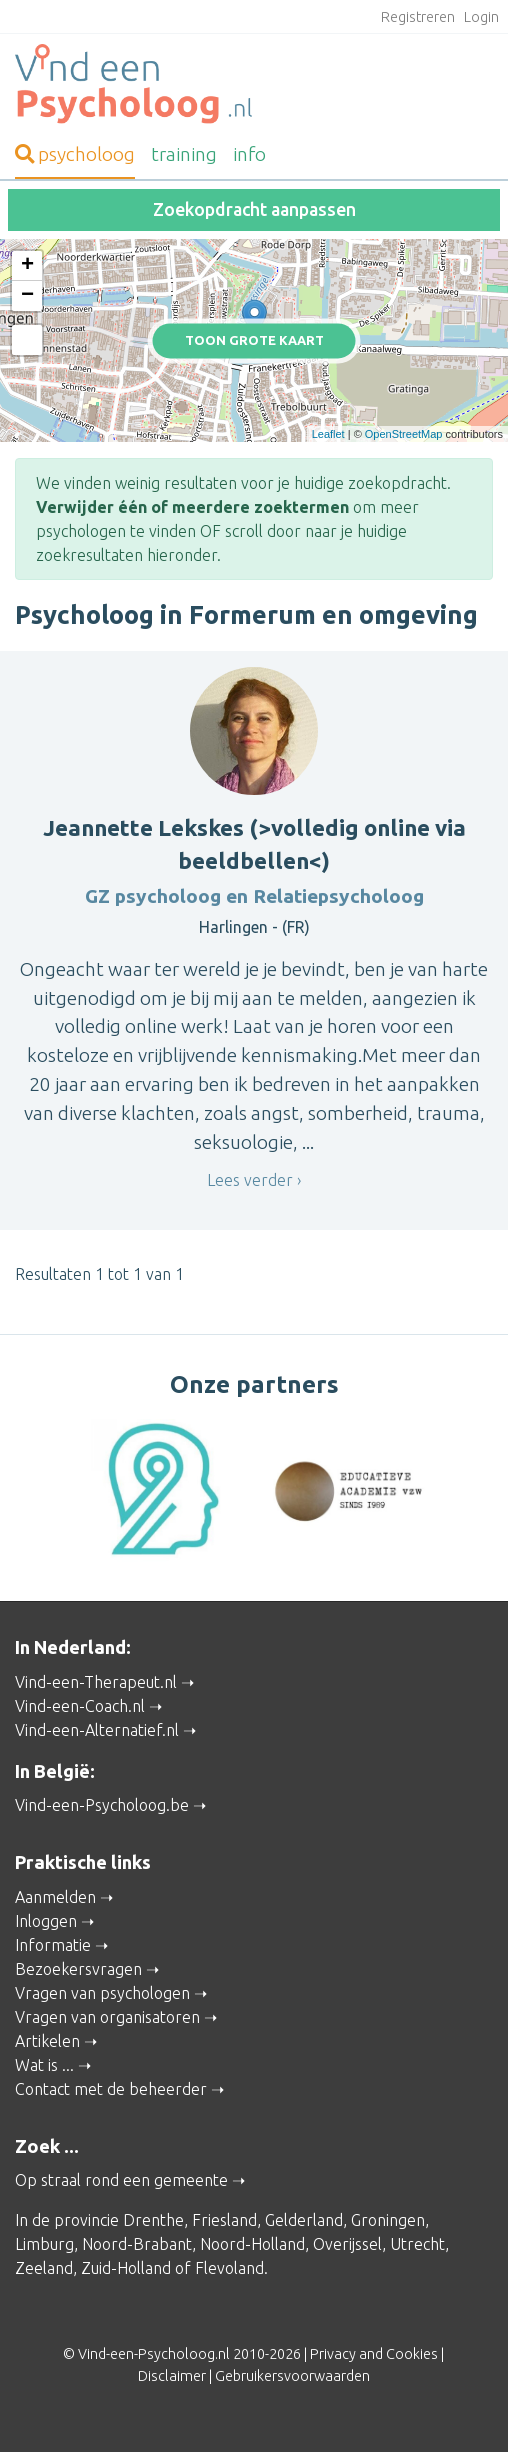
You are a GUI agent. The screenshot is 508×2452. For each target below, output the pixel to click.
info (249, 154)
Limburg (44, 2244)
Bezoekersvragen (78, 1969)
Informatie (53, 1945)
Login (481, 17)
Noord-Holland (252, 2244)
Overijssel (347, 2244)
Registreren (418, 17)
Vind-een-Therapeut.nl (96, 1682)
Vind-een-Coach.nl (80, 1706)
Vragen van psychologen (102, 1993)
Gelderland (304, 2220)
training (184, 154)
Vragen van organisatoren (107, 2017)
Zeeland (44, 2268)
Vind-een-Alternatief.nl (97, 1730)
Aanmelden (55, 1897)
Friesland (224, 2220)
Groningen (388, 2220)
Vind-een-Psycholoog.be (102, 1805)
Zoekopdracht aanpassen (254, 209)
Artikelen (47, 2041)
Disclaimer (172, 2376)
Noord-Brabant (137, 2244)
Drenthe (153, 2220)
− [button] (27, 296)
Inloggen (46, 1921)
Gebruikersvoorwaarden (292, 2376)
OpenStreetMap (404, 434)
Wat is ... (44, 2065)
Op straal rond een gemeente (121, 2180)
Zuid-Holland (126, 2268)
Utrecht (417, 2244)
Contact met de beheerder (111, 2089)
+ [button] (27, 266)
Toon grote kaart (254, 340)
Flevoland (229, 2268)
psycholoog (75, 154)
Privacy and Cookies (374, 2354)
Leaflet (328, 434)
